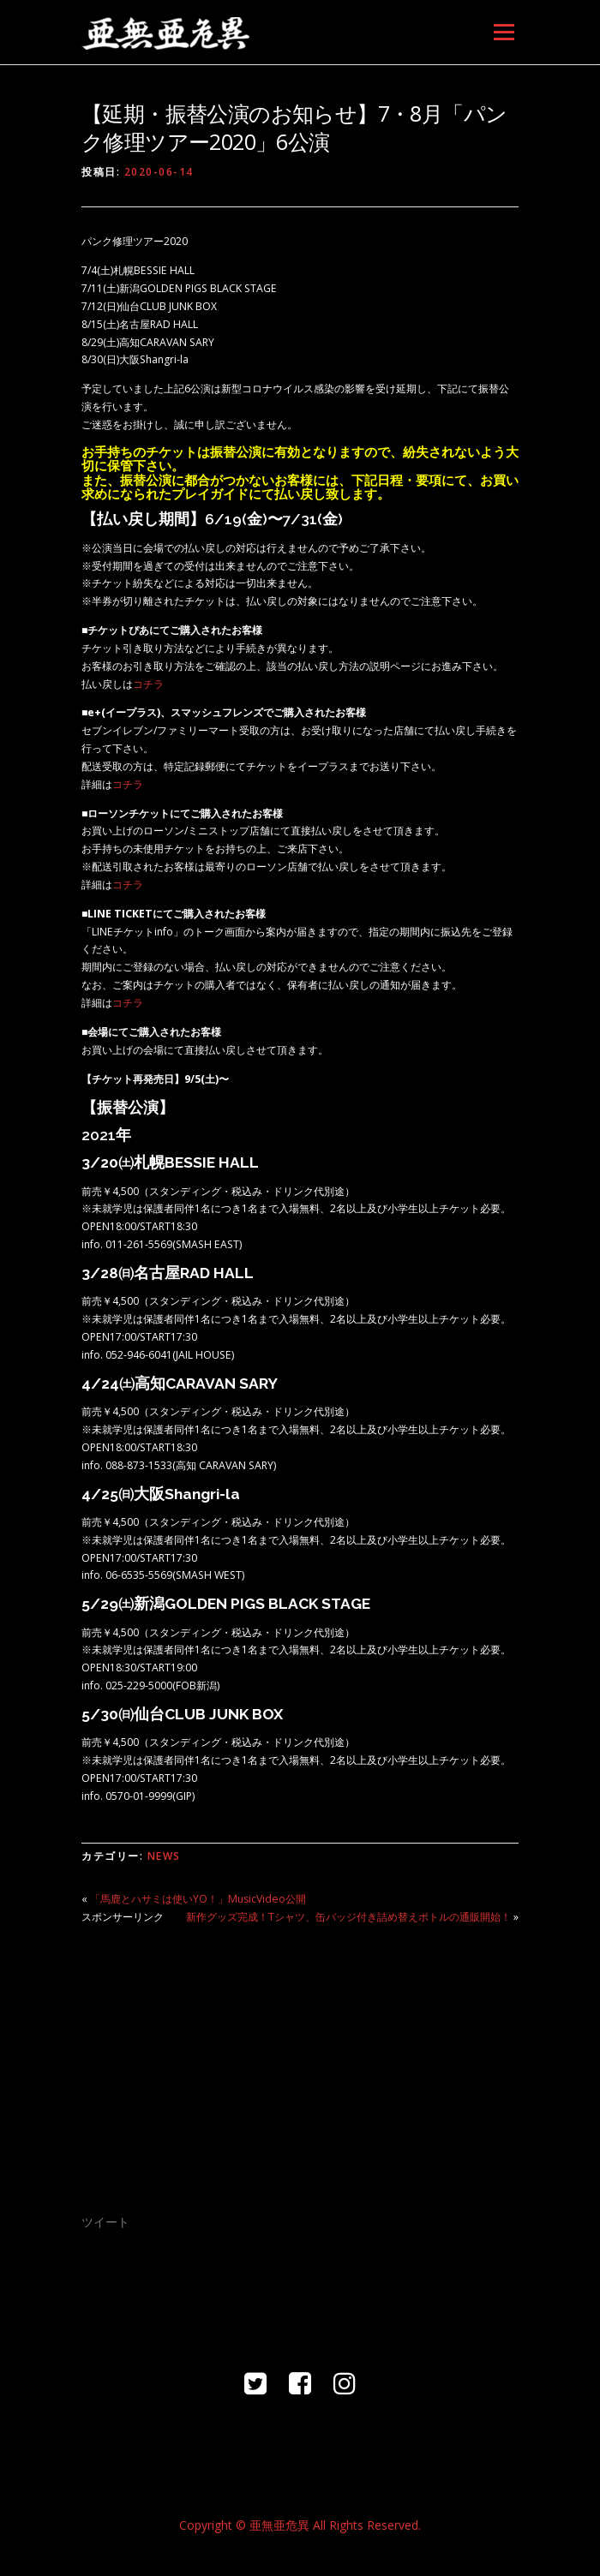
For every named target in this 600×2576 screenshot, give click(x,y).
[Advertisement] (300, 2058)
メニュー (504, 32)
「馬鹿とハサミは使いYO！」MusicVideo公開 (198, 1899)
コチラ (148, 684)
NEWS (164, 1856)
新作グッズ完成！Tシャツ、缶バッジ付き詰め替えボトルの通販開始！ (348, 1917)
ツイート (105, 2222)
